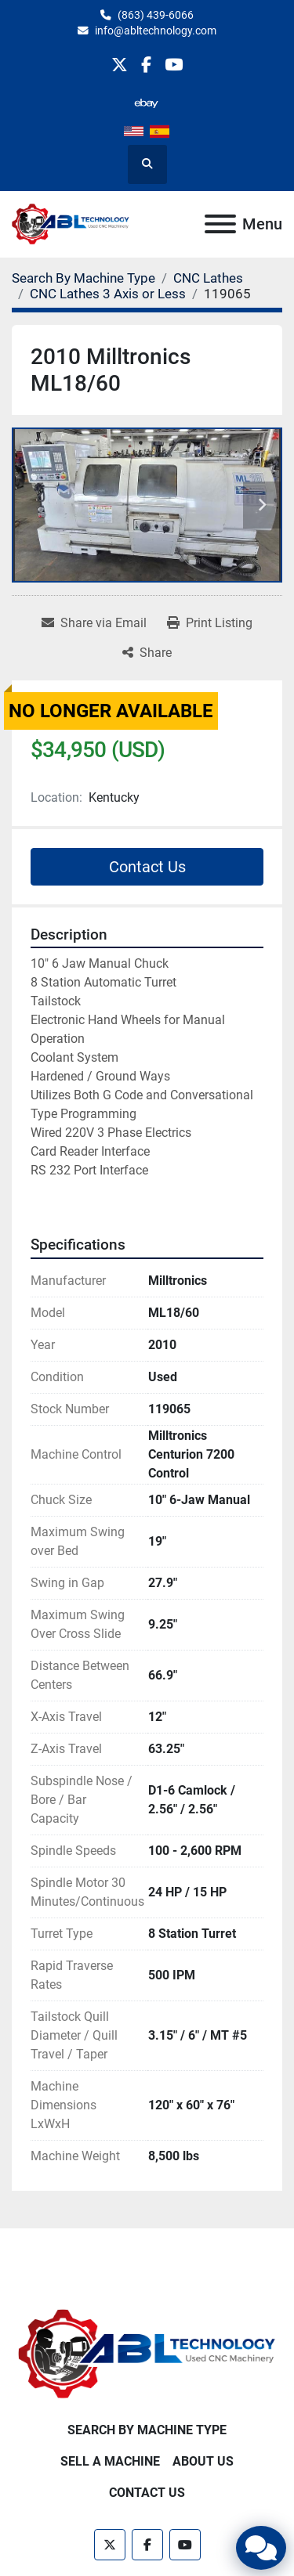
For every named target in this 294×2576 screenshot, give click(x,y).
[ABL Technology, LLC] (147, 2353)
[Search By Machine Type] (83, 278)
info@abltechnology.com (155, 30)
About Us (203, 2461)
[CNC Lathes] (208, 278)
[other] (146, 103)
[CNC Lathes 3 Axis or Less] (108, 293)
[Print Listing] (210, 623)
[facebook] (146, 65)
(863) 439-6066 (156, 15)
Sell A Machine (110, 2461)
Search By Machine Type (147, 2430)
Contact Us (147, 866)
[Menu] (220, 224)
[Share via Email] (94, 623)
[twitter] (119, 65)
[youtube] (174, 65)
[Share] (147, 653)
